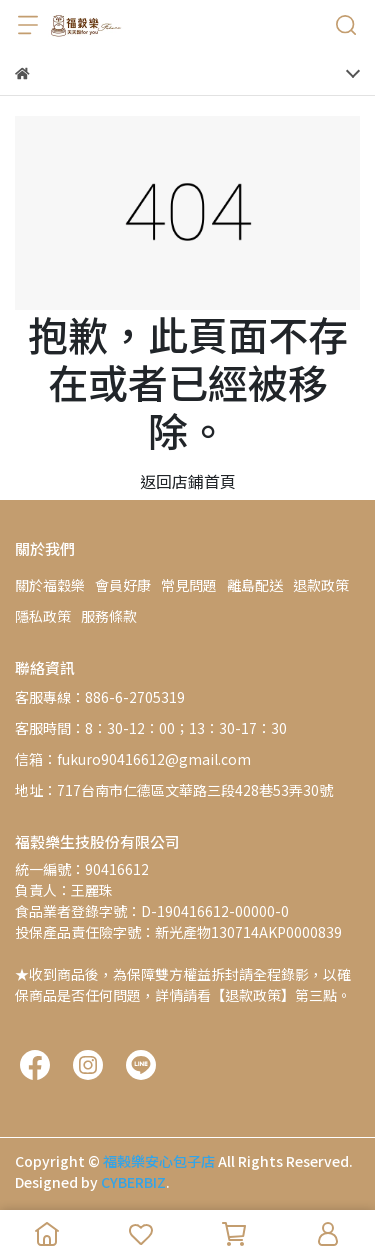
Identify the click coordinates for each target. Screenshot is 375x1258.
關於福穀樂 (50, 585)
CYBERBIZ (133, 1182)
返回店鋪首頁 (188, 481)
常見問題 (189, 585)
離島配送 (255, 585)
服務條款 (109, 616)
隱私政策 (43, 616)
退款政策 (321, 585)
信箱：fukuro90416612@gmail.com (133, 759)
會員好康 (123, 585)
